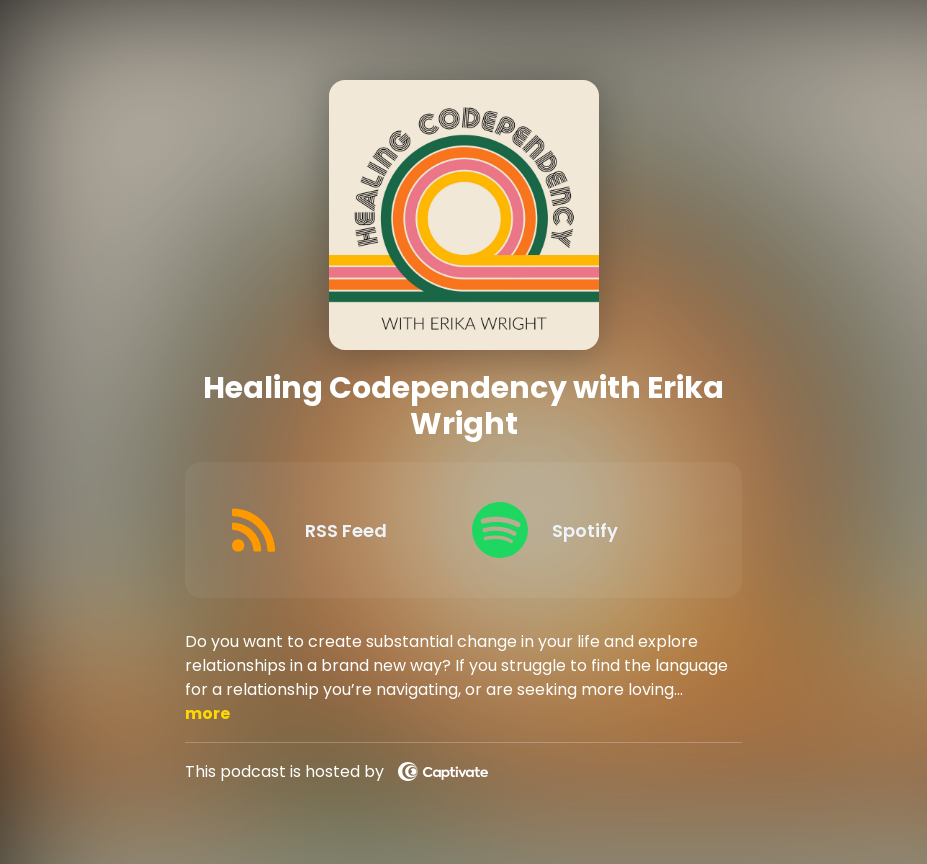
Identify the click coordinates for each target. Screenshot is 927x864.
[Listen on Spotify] (579, 530)
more (207, 713)
